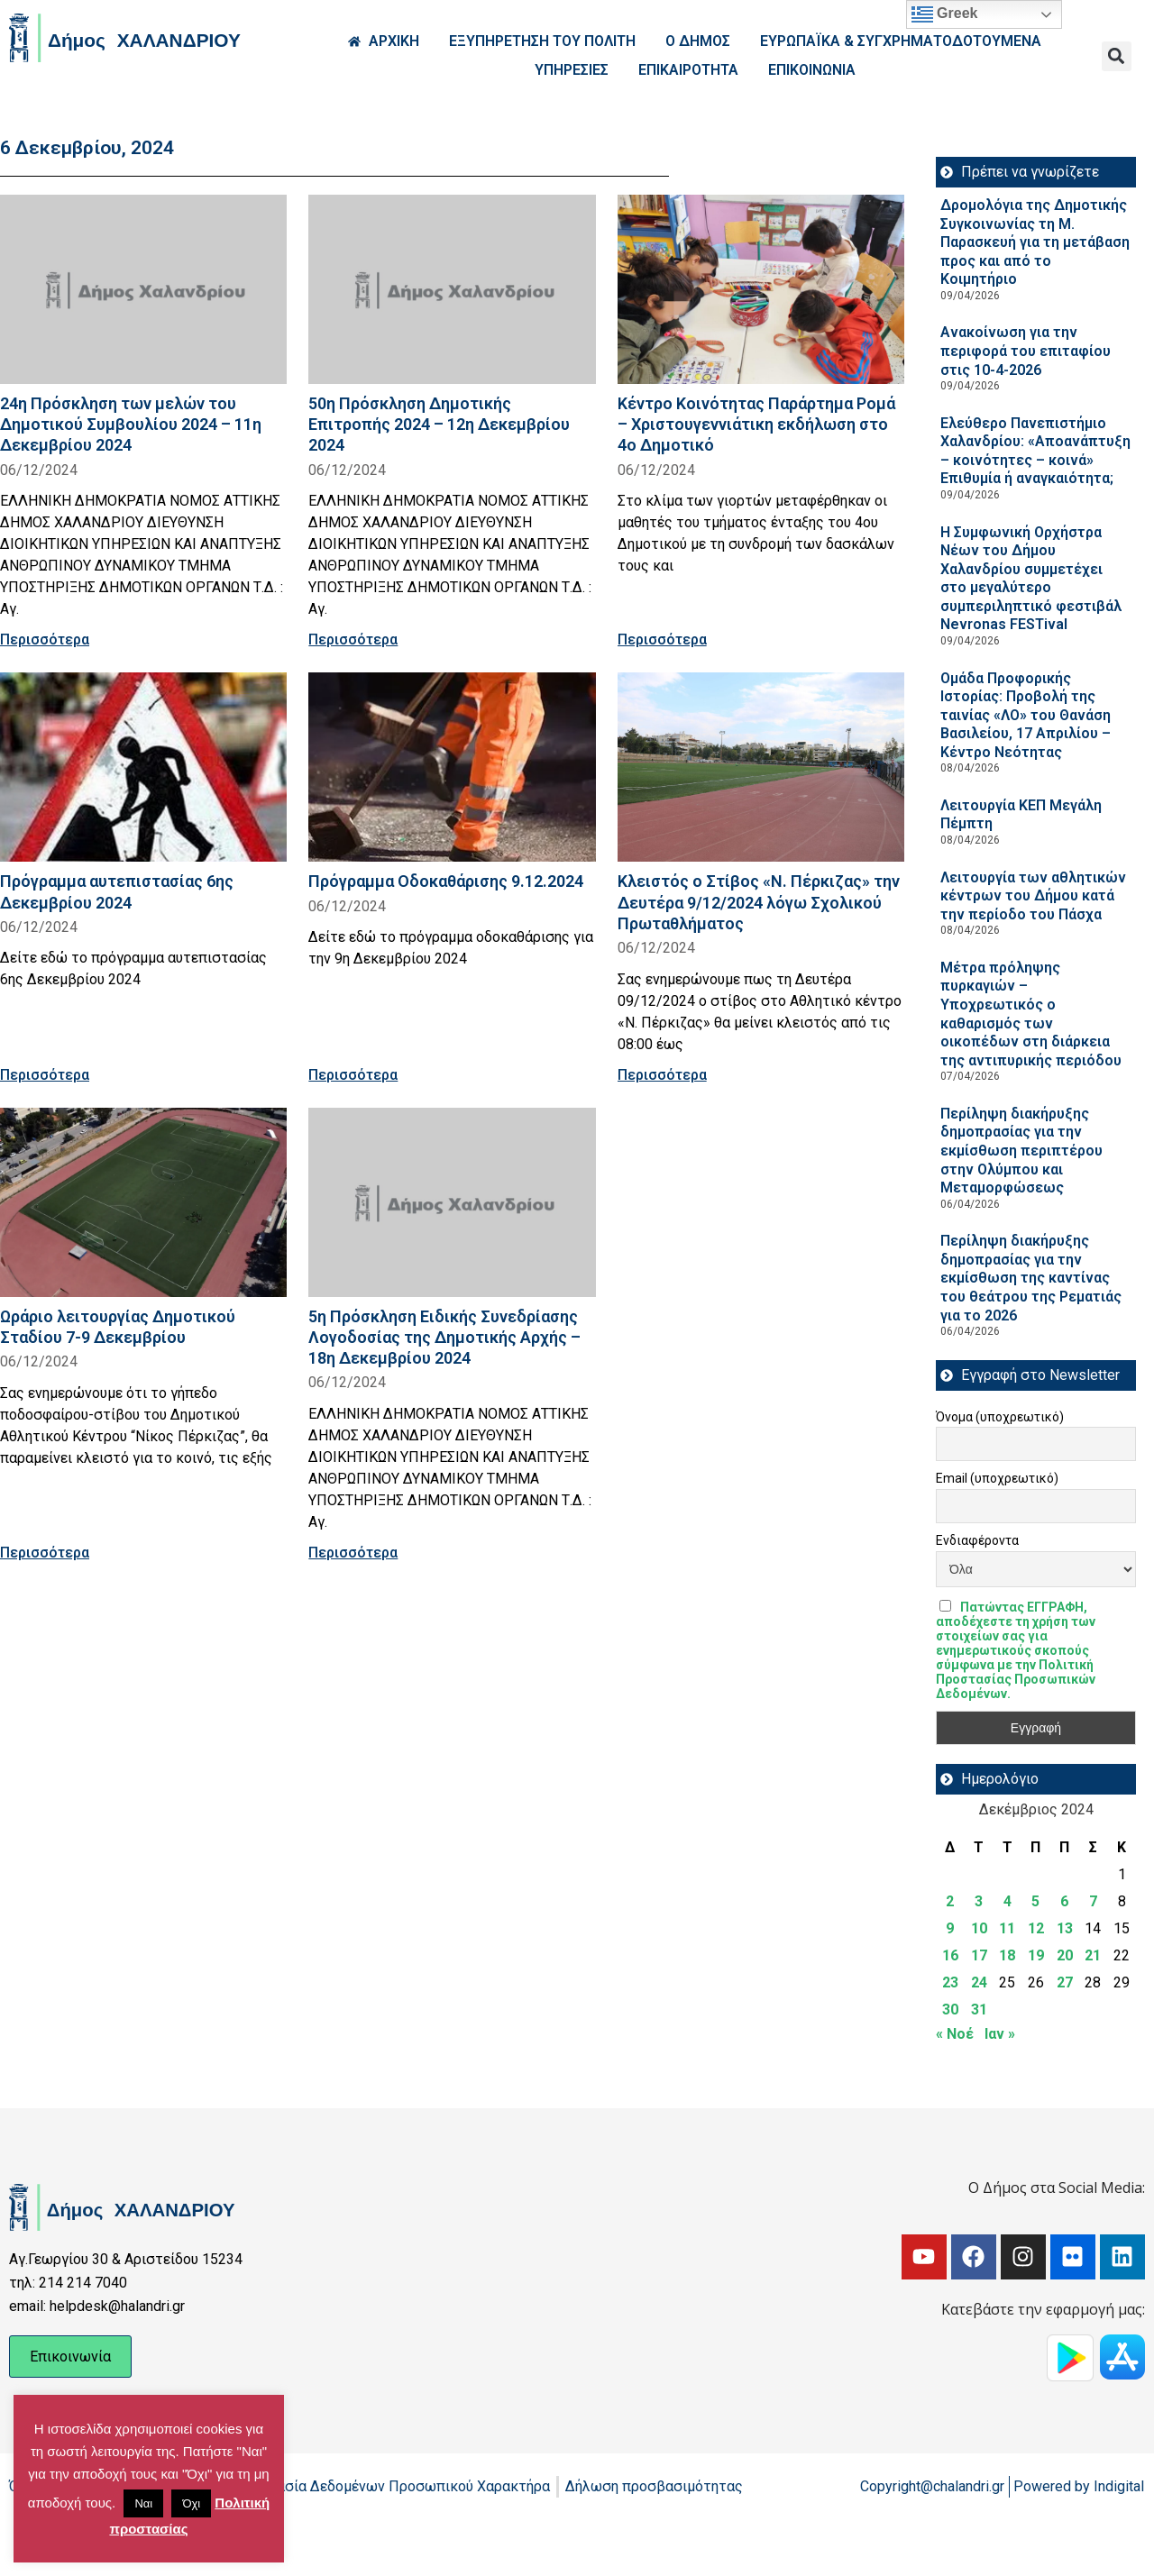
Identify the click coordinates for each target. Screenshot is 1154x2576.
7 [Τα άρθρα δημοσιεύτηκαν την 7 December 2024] (1093, 1901)
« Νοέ (955, 2033)
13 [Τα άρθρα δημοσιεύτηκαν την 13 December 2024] (1065, 1928)
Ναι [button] (143, 2503)
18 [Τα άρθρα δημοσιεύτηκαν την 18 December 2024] (1007, 1955)
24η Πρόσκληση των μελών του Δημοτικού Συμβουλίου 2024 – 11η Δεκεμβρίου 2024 (130, 424)
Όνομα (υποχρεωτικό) (1000, 1417)
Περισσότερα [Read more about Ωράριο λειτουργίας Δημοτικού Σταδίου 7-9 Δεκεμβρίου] (44, 1552)
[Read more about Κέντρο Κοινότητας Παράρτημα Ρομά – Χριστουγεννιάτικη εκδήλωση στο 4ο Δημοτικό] (761, 289)
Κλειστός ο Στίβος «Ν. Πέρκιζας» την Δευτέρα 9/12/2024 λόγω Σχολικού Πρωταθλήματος (759, 902)
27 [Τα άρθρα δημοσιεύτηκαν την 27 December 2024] (1065, 1982)
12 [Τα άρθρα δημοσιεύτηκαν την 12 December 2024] (1036, 1928)
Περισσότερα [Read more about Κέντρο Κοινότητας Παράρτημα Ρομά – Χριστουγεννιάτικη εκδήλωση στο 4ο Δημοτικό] (662, 639)
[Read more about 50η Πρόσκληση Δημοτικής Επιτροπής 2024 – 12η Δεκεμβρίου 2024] (451, 289)
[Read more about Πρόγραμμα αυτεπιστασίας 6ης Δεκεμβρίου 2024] (143, 767)
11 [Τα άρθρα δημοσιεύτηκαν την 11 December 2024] (1007, 1928)
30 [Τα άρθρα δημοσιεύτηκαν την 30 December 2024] (950, 2009)
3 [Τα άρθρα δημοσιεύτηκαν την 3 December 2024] (979, 1901)
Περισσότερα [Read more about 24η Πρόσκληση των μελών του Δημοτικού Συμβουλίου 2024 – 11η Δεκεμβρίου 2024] (44, 639)
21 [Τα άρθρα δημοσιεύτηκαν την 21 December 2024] (1093, 1955)
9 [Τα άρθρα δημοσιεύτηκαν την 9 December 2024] (950, 1928)
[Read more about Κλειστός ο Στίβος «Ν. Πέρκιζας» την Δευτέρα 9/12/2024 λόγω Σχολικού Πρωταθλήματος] (761, 767)
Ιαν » (1000, 2033)
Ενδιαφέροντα (977, 1540)
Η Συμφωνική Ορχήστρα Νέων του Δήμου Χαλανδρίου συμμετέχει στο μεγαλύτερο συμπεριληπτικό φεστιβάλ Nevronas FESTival (1031, 579)
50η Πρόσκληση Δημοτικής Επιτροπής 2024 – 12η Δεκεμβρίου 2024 (439, 424)
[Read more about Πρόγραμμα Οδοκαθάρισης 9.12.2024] (451, 767)
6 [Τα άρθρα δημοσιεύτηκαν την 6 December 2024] (1064, 1901)
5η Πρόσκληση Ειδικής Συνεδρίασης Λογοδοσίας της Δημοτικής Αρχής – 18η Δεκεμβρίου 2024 (444, 1337)
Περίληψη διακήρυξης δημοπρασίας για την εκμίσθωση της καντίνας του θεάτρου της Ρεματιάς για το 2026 (1031, 1277)
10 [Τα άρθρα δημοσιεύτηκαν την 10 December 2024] (979, 1928)
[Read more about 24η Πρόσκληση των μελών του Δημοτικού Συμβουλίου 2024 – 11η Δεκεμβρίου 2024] (143, 289)
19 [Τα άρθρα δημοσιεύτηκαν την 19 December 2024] (1036, 1955)
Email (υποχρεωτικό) (997, 1478)
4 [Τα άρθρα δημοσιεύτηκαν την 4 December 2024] (1007, 1901)
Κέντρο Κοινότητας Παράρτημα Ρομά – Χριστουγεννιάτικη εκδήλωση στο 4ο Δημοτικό (756, 424)
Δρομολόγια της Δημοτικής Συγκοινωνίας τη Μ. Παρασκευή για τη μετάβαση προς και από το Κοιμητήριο (1035, 242)
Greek (944, 14)
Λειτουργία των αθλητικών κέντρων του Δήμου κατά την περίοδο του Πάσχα (1033, 896)
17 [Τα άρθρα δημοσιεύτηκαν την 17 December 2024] (979, 1955)
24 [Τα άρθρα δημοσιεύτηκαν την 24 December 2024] (979, 1982)
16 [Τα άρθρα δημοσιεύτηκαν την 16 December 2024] (950, 1955)
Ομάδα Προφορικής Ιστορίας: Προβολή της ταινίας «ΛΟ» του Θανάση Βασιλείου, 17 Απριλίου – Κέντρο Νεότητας (1025, 715)
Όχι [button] (191, 2503)
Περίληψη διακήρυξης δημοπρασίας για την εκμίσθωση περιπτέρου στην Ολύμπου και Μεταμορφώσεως (1021, 1150)
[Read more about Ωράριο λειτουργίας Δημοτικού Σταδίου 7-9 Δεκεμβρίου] (143, 1202)
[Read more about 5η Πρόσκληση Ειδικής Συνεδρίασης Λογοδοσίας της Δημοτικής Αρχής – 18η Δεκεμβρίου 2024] (451, 1202)
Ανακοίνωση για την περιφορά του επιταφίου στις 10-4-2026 (1025, 351)
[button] (1116, 56)
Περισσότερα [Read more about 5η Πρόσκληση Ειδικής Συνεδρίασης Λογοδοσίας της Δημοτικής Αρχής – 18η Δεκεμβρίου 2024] (353, 1552)
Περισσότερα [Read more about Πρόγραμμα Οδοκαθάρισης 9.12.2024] (353, 1074)
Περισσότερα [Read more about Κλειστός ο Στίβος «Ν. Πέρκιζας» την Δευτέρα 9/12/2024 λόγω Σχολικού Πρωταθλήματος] (662, 1074)
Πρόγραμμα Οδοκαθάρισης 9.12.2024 (445, 881)
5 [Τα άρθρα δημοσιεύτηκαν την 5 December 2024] (1035, 1901)
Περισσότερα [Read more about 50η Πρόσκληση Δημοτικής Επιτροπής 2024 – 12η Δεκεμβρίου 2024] (353, 639)
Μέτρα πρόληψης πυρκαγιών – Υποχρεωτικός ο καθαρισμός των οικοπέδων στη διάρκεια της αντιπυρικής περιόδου (1034, 1014)
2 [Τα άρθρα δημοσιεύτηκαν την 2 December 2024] (950, 1901)
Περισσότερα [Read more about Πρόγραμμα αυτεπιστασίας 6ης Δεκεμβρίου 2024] (44, 1074)
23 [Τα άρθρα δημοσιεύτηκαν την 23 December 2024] (950, 1982)
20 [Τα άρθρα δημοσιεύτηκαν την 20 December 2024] (1065, 1955)
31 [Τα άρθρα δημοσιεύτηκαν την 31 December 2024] (979, 2009)
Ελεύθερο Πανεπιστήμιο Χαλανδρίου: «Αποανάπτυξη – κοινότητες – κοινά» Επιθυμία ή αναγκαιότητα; (1035, 451)
